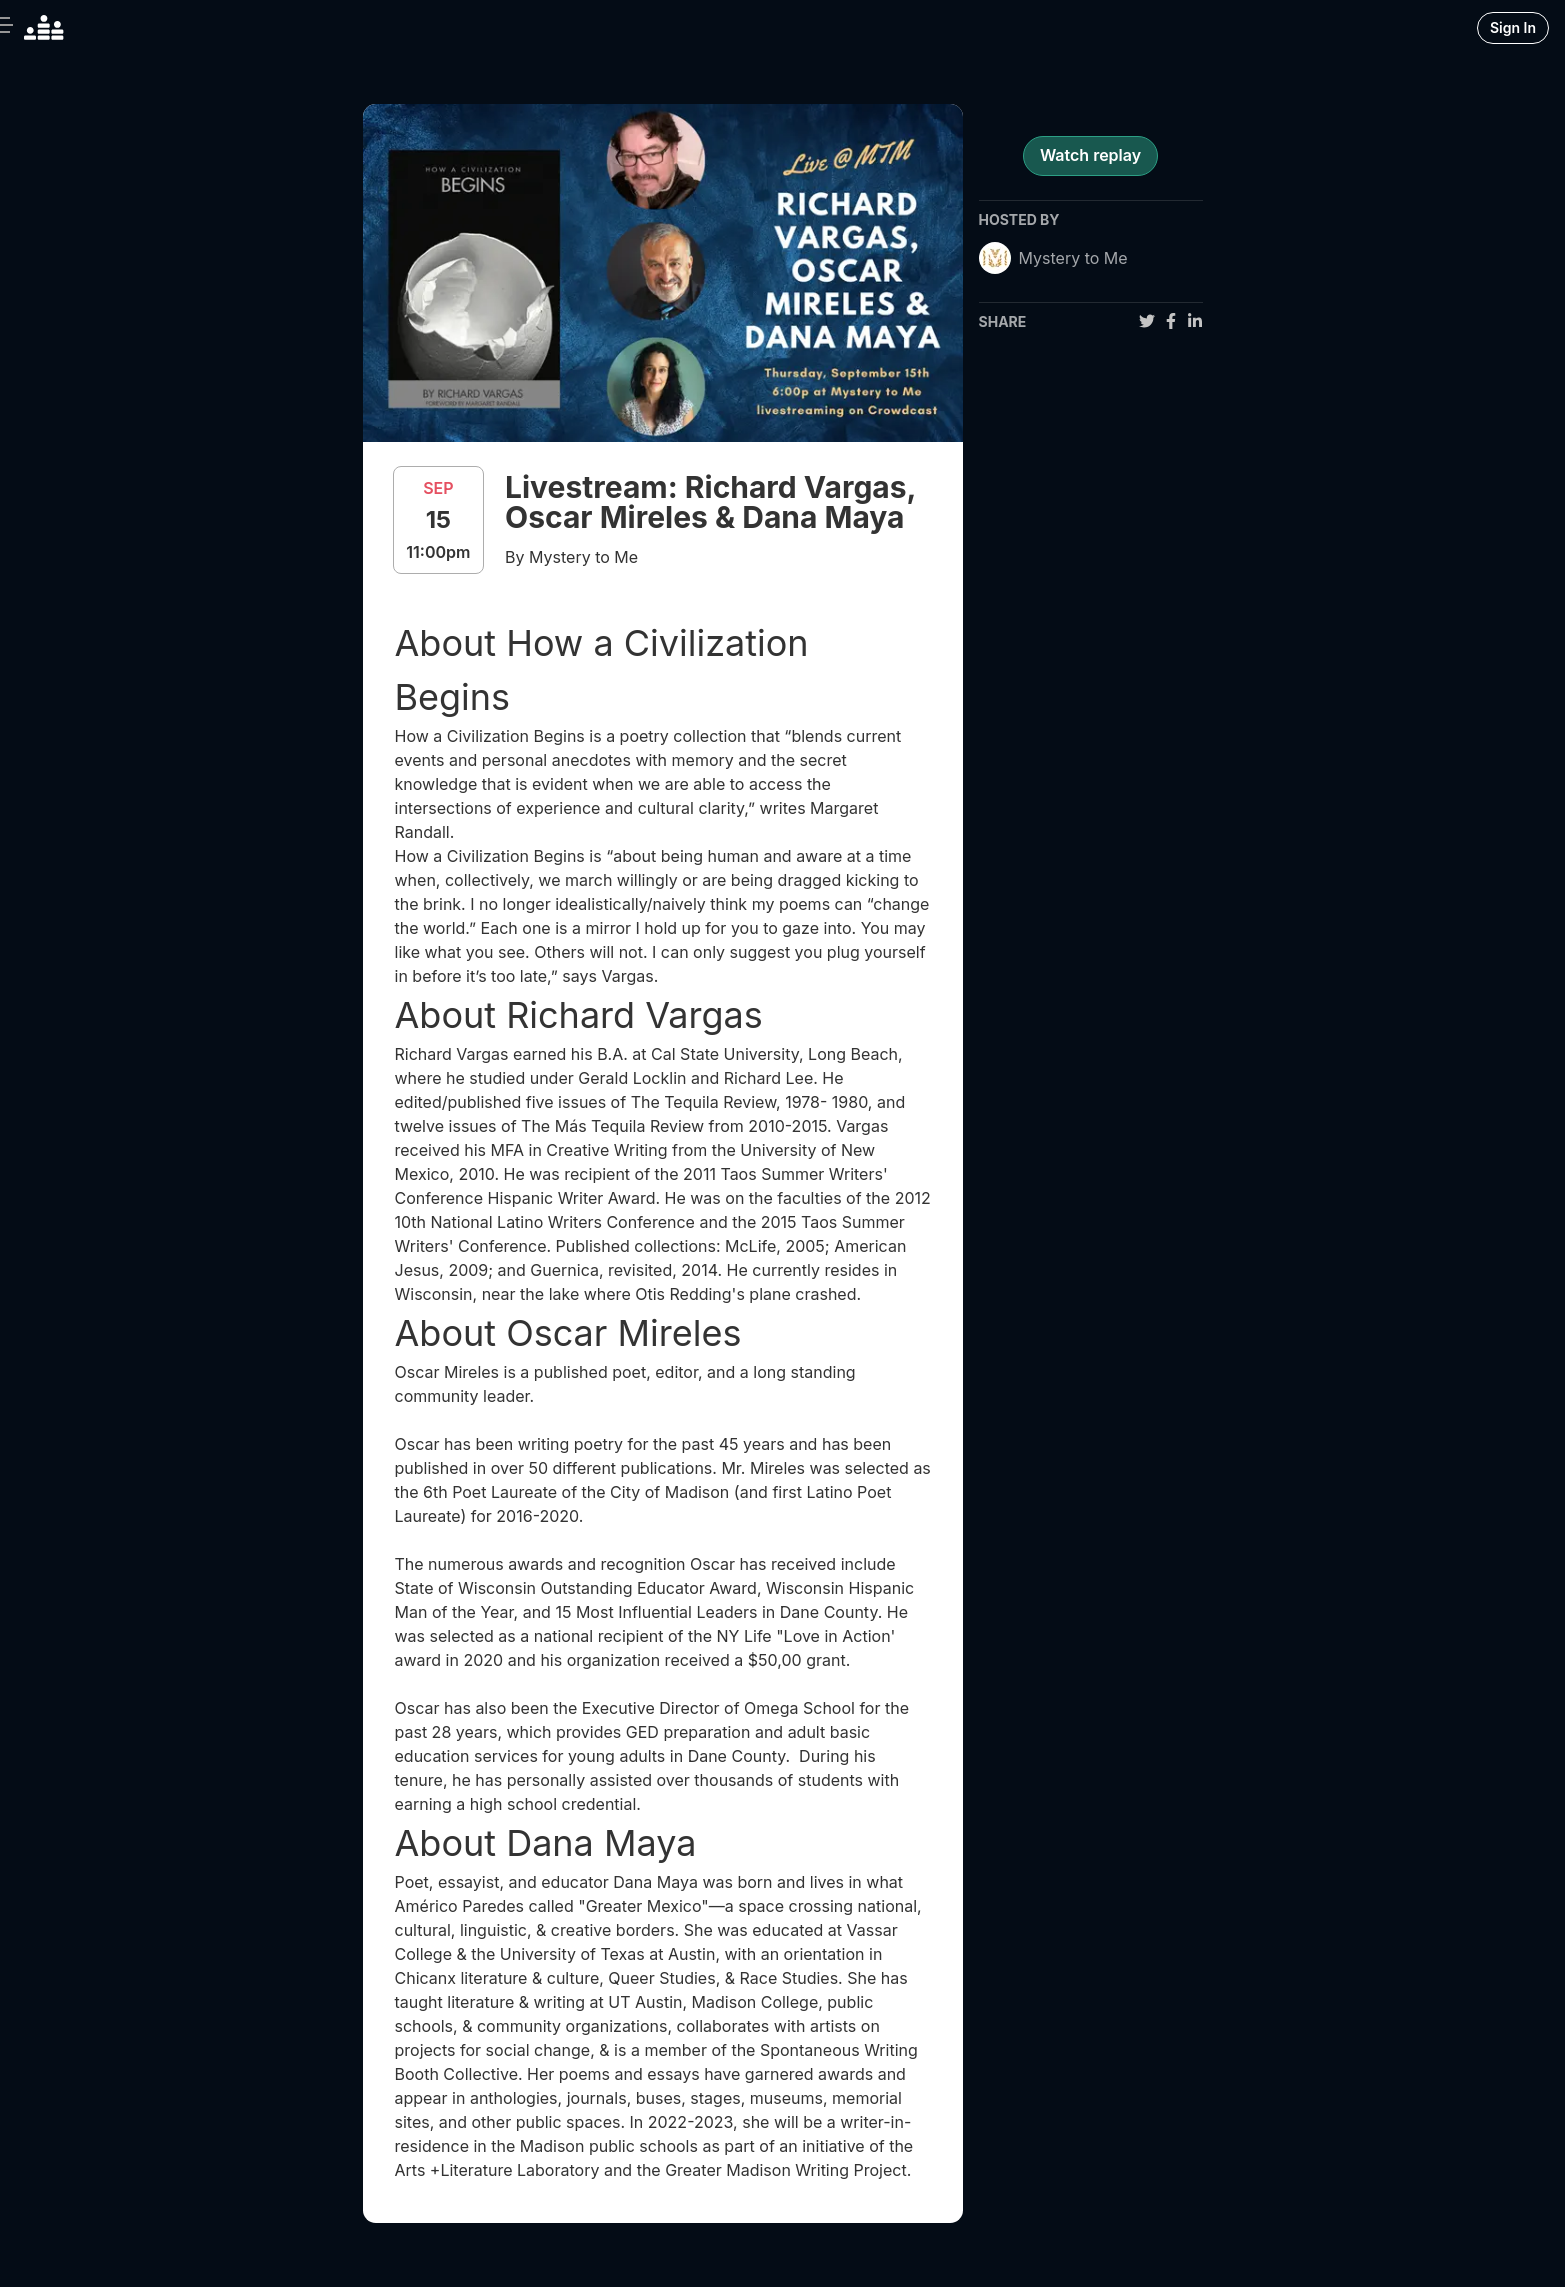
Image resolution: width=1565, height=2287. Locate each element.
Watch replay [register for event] (1090, 155)
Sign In (1513, 27)
